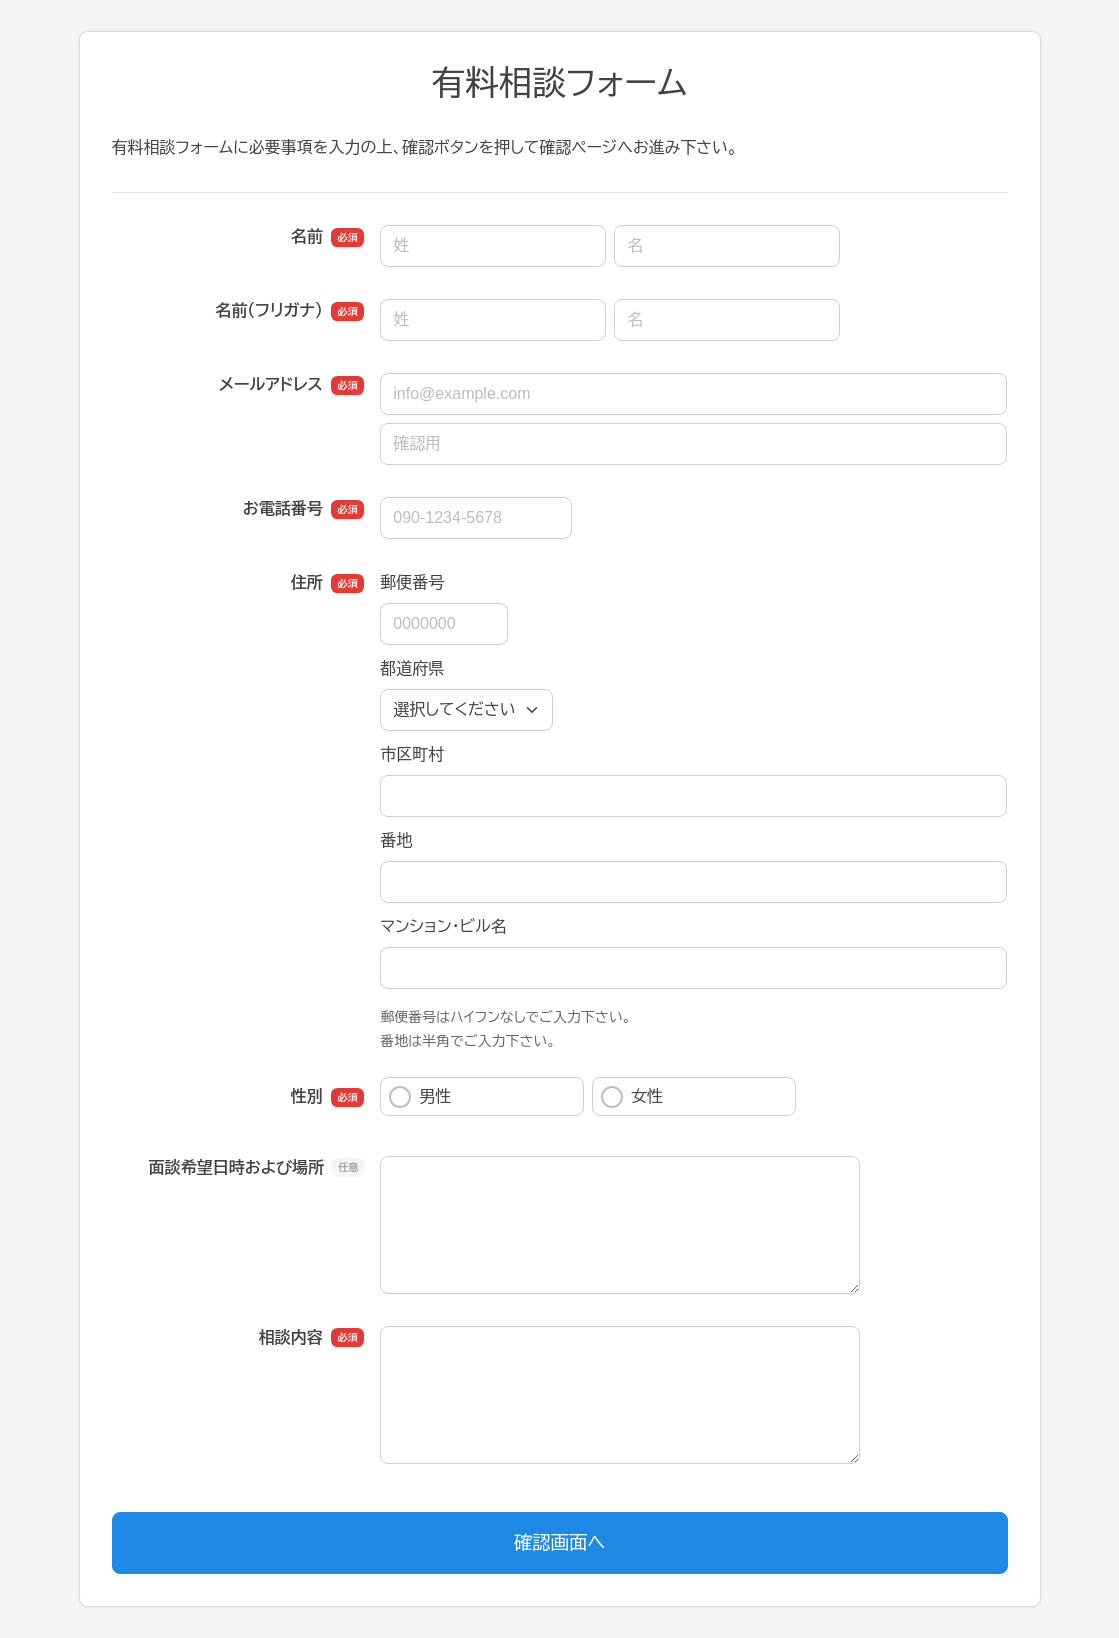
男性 (420, 1097)
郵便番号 (412, 582)
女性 (632, 1097)
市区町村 (412, 754)
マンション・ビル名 (443, 926)
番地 (396, 840)
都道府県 (412, 668)
